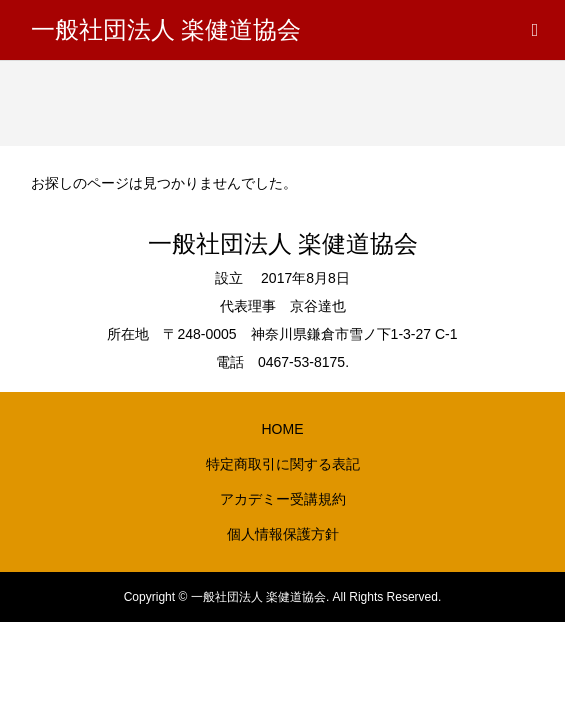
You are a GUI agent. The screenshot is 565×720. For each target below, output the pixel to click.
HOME (283, 429)
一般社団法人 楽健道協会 (166, 30)
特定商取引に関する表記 (283, 464)
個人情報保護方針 (283, 534)
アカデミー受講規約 (283, 499)
